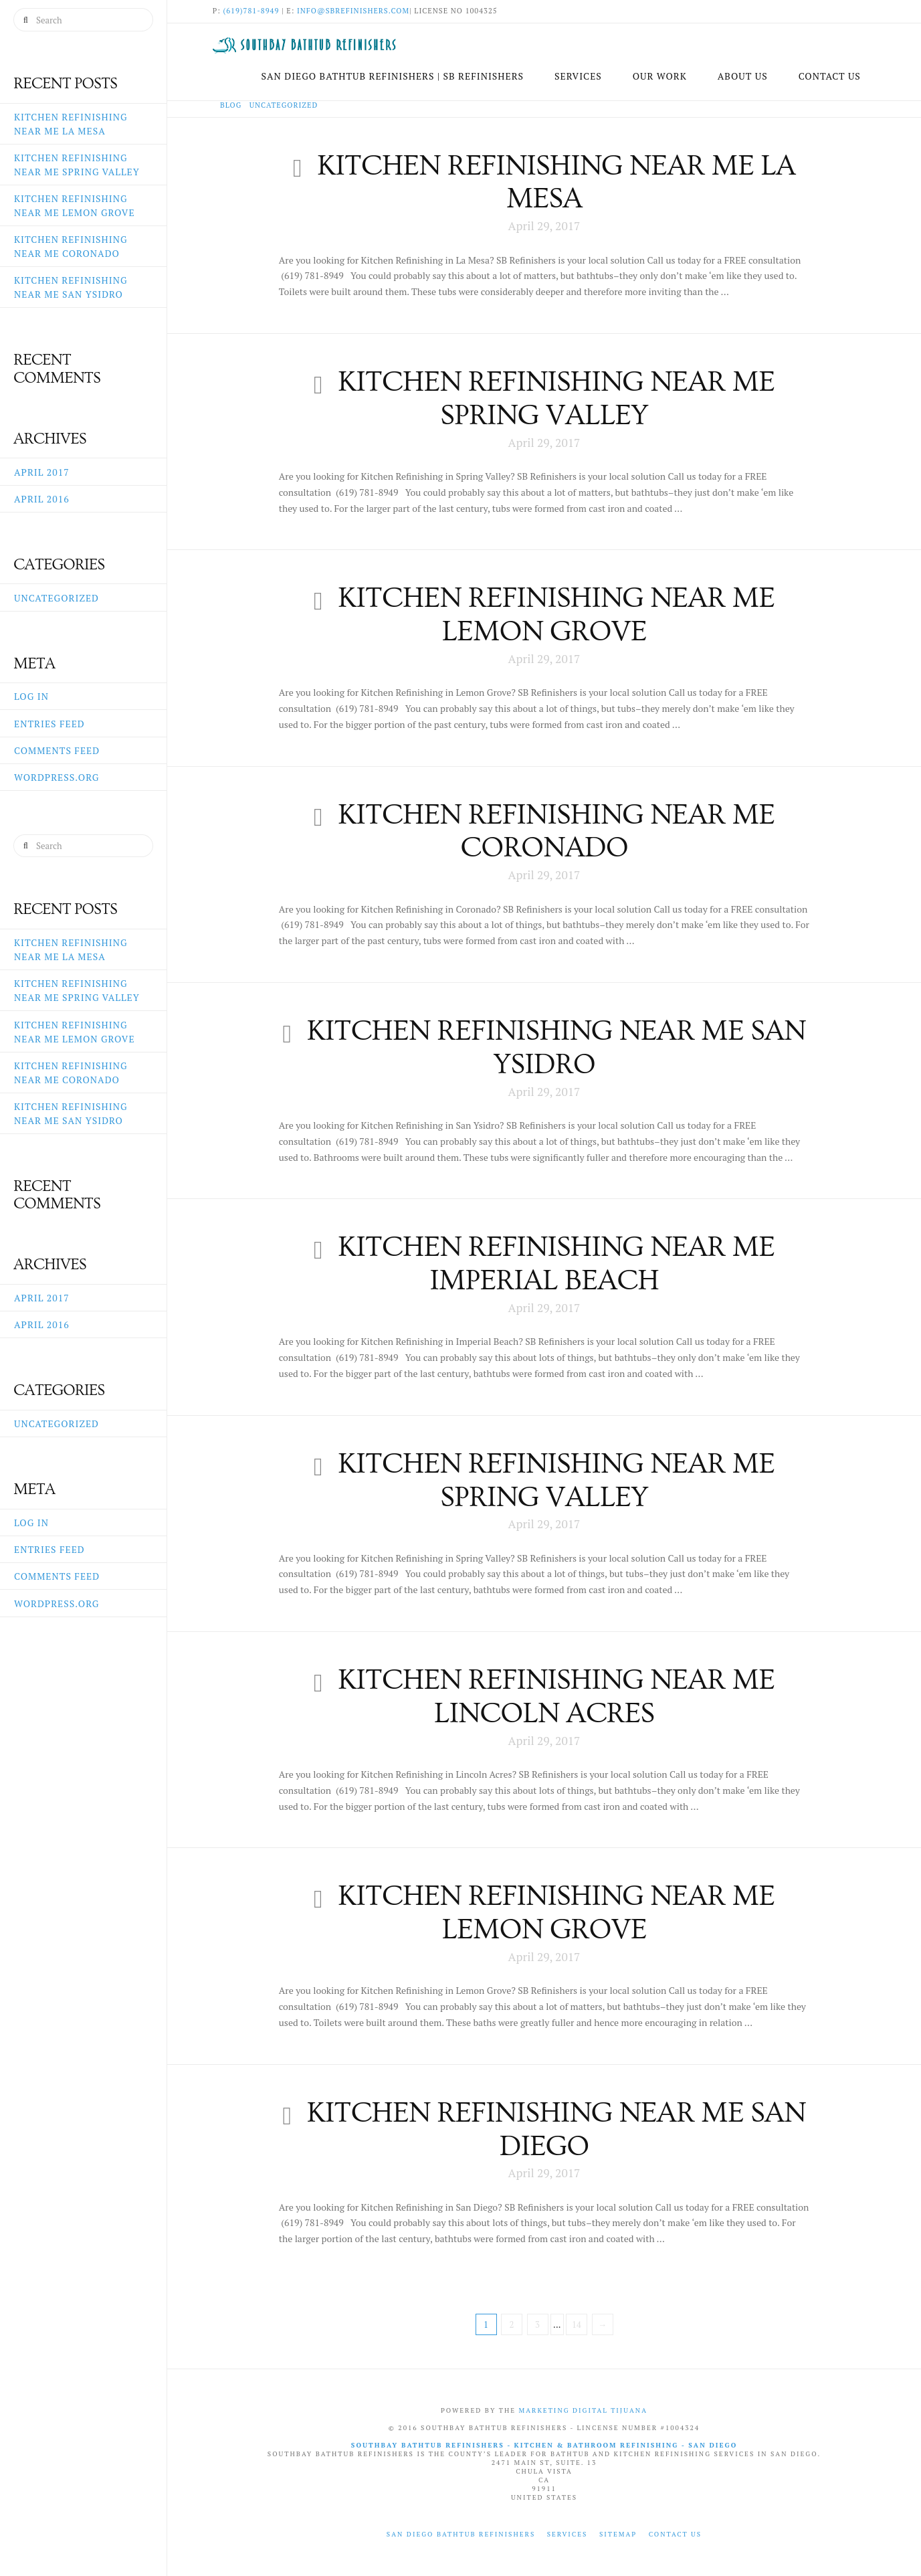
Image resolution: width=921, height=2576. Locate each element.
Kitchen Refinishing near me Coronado (556, 831)
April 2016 (42, 498)
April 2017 (42, 472)
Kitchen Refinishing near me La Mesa (556, 182)
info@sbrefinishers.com (353, 10)
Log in (31, 696)
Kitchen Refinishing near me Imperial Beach (556, 1263)
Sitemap (618, 2534)
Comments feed (57, 750)
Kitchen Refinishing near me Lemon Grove (556, 614)
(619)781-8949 (251, 10)
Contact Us (675, 2534)
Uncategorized (56, 597)
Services (567, 2534)
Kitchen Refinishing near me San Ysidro (556, 1047)
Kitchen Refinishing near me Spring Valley (556, 398)
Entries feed (49, 723)
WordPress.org (56, 777)
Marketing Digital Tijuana (583, 2410)
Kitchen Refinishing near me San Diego (556, 2129)
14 (576, 2324)
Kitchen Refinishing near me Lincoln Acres (556, 1696)
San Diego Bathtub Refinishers (461, 2534)
